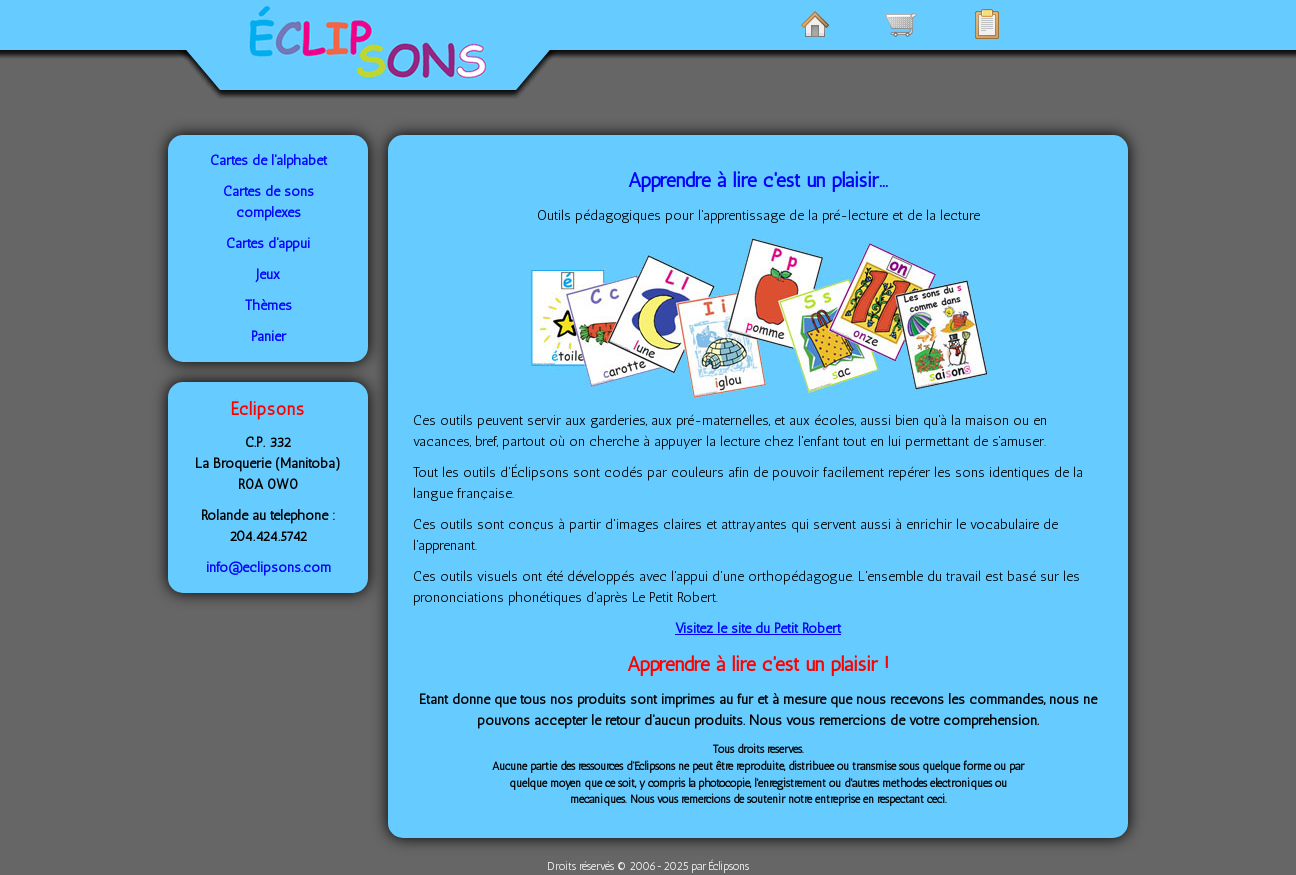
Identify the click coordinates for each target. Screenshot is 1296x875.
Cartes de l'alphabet (268, 160)
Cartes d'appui (268, 243)
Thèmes (268, 305)
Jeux (268, 274)
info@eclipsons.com (268, 567)
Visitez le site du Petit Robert (758, 628)
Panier (268, 336)
